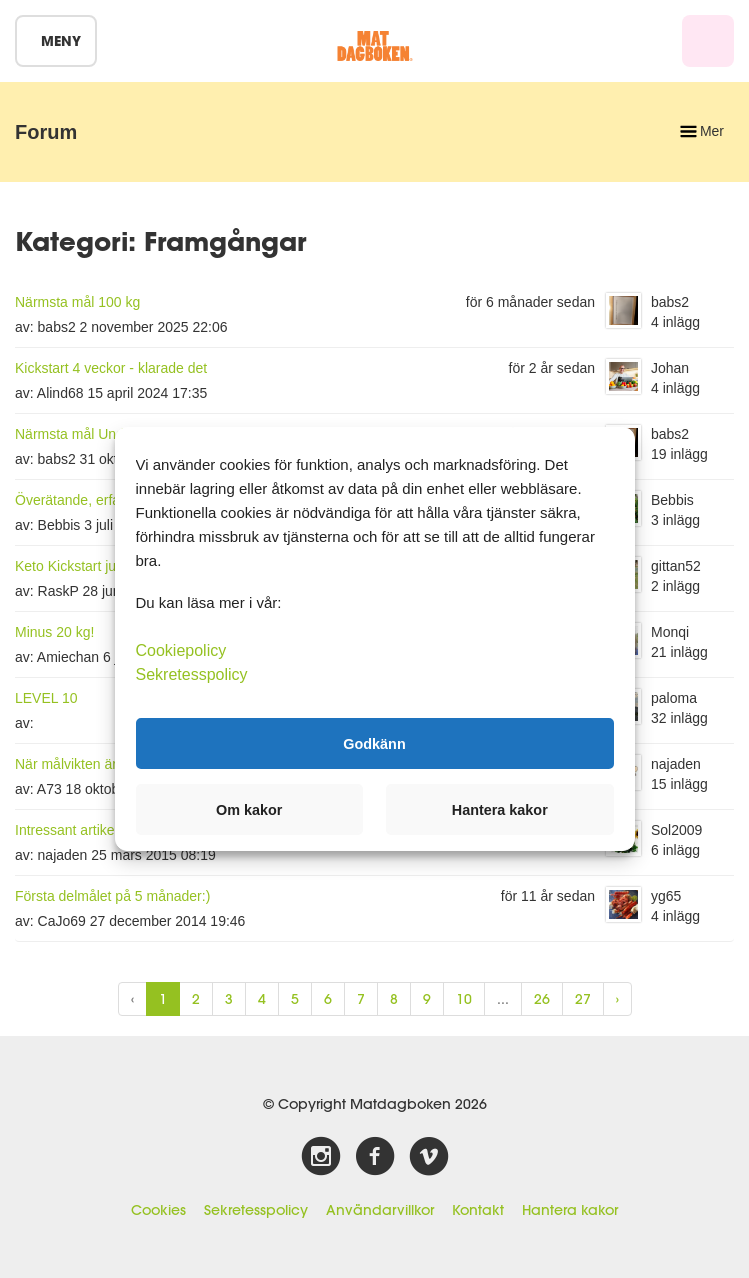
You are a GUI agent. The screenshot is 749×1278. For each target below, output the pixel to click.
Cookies (158, 1210)
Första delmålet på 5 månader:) (112, 896)
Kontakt (478, 1210)
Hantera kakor (570, 1210)
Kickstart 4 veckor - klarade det (111, 368)
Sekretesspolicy (256, 1210)
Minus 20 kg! (54, 632)
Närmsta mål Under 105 (89, 434)
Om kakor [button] (249, 810)
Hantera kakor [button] (500, 810)
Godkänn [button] (374, 743)
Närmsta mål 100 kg (77, 302)
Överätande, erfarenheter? (97, 500)
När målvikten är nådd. (85, 764)
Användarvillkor (380, 1210)
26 (542, 999)
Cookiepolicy (181, 650)
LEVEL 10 (46, 698)
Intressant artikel (66, 830)
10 (464, 999)
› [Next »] (617, 999)
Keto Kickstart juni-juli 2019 (99, 566)
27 (583, 999)
